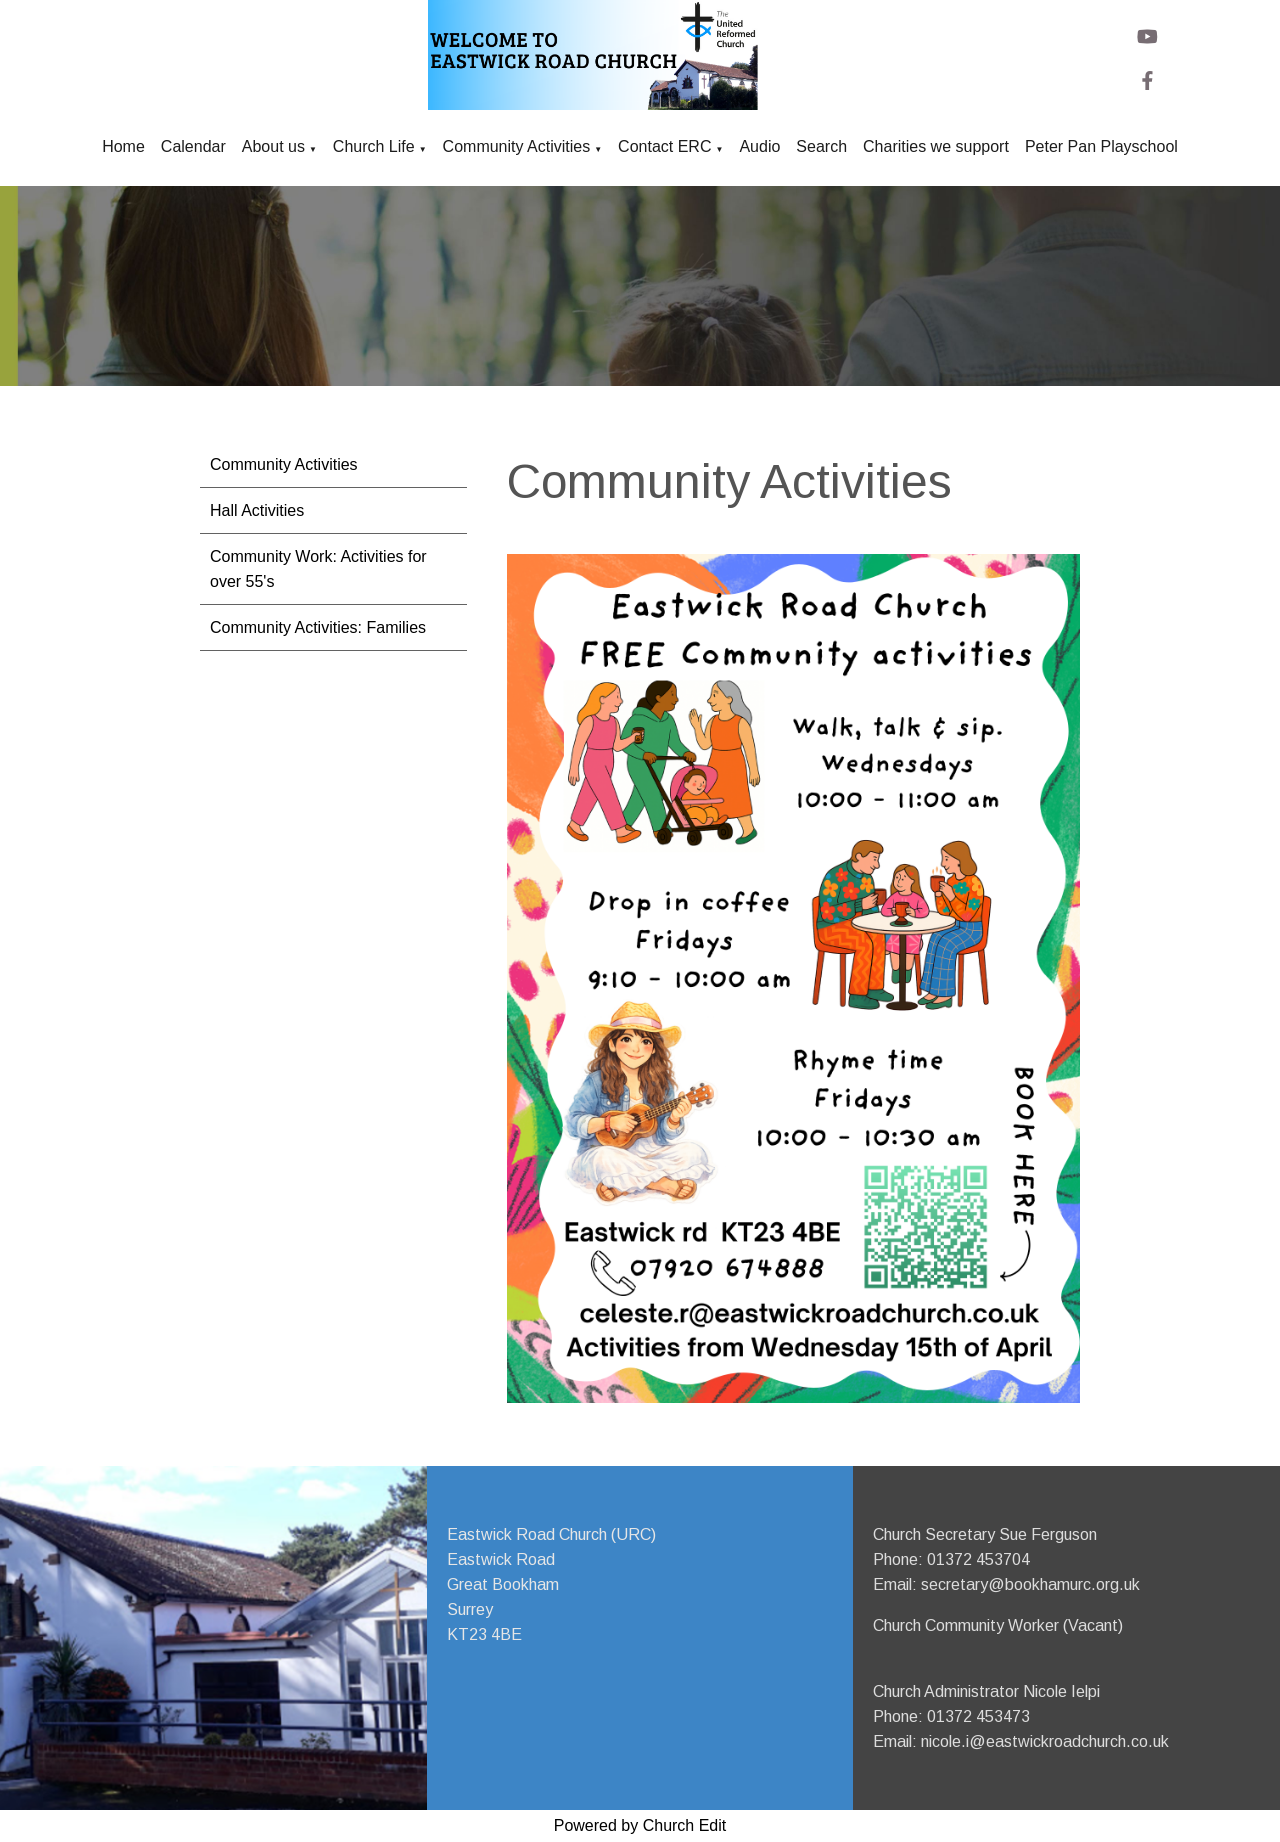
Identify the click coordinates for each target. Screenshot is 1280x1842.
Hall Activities (257, 510)
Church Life (374, 146)
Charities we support (936, 146)
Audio (759, 146)
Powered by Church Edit (640, 1825)
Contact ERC (664, 146)
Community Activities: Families (318, 627)
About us (273, 146)
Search (821, 146)
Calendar (193, 146)
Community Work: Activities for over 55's (318, 569)
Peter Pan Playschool (1101, 146)
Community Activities (517, 146)
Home (123, 146)
